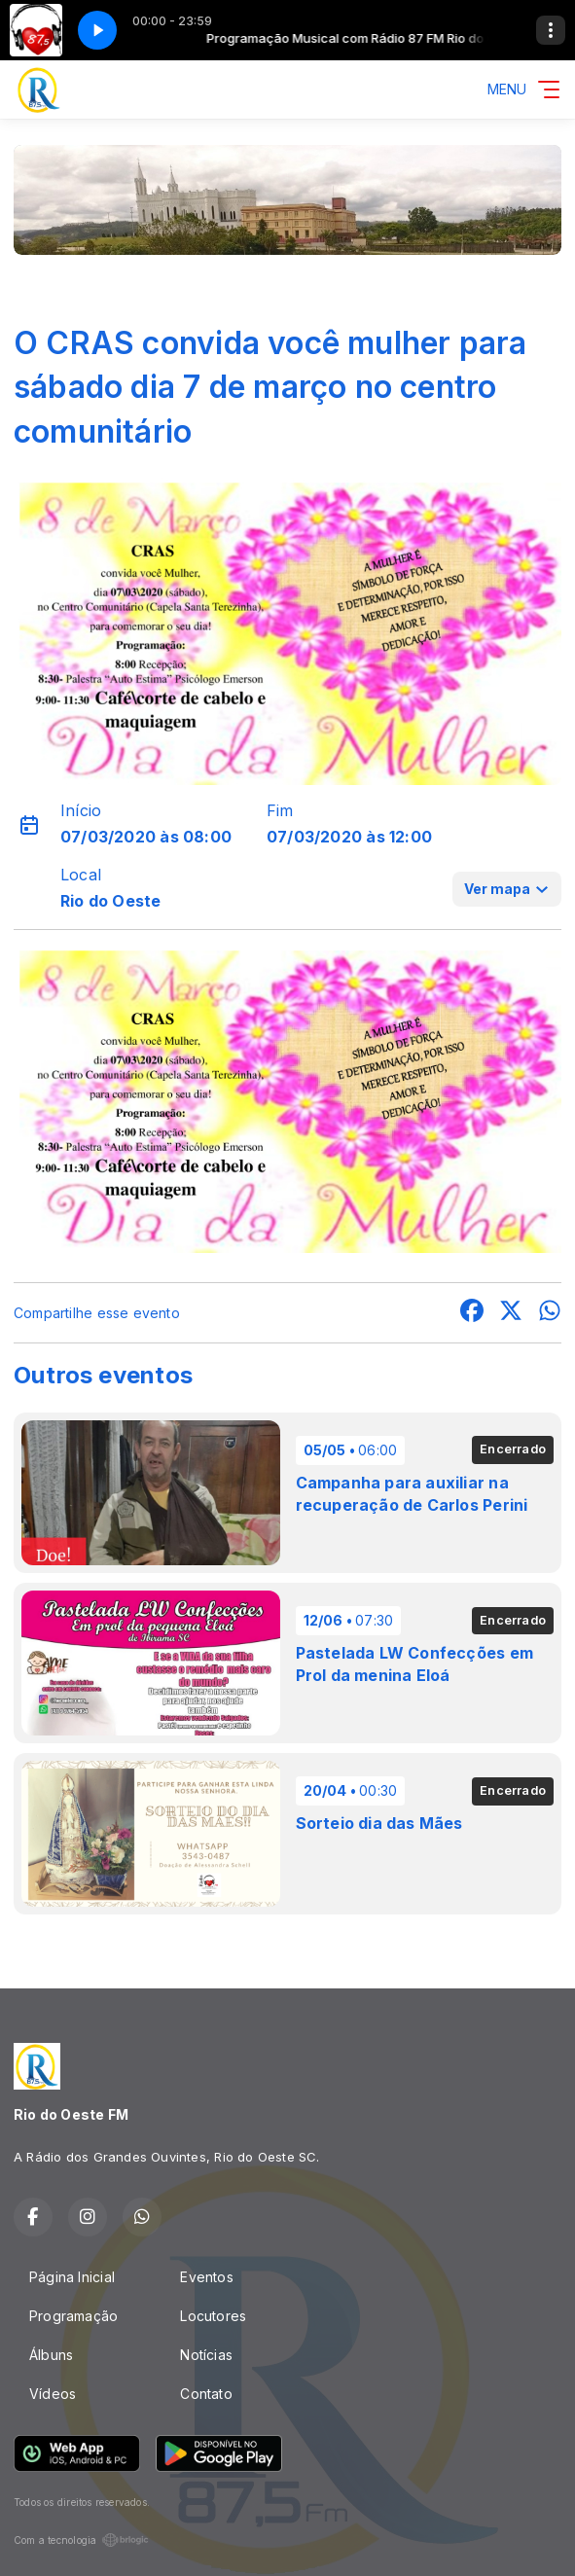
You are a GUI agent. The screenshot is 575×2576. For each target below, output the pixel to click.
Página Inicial (72, 2277)
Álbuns (51, 2354)
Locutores (213, 2316)
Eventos (206, 2277)
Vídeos (52, 2393)
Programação (73, 2316)
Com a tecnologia (81, 2540)
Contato (206, 2393)
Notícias (206, 2354)
